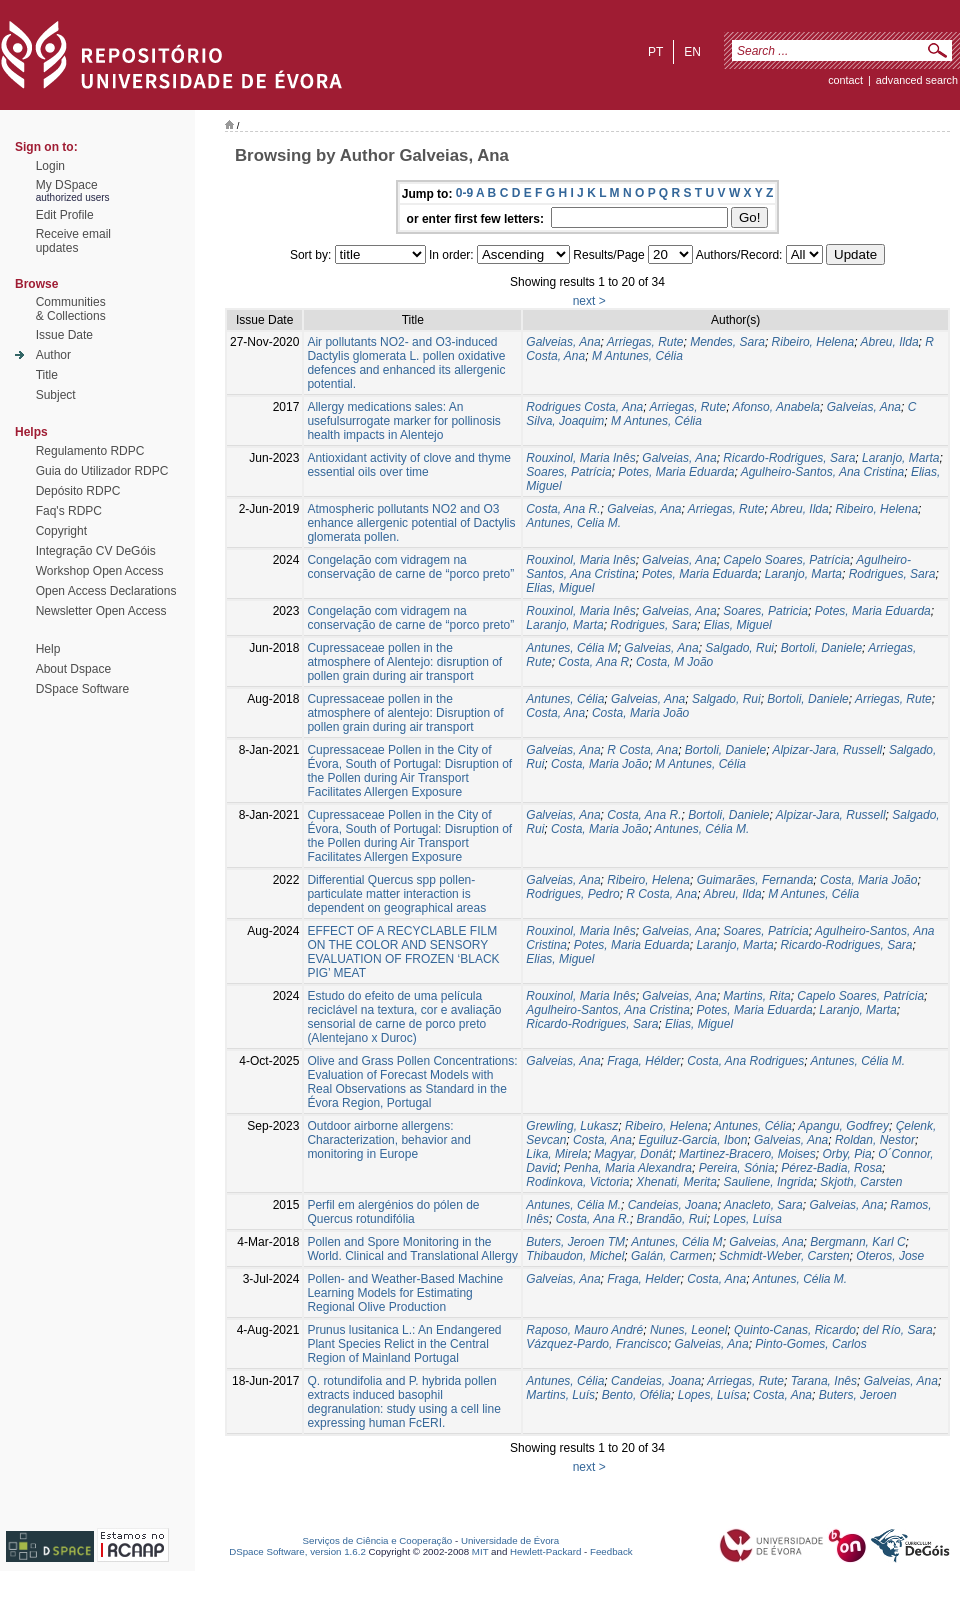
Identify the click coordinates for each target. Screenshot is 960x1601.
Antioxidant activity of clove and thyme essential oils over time (408, 465)
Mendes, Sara (727, 342)
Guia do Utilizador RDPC (102, 471)
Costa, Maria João (640, 713)
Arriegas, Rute (645, 342)
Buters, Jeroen (858, 1395)
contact (845, 80)
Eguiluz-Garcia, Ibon (693, 1140)
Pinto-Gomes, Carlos (810, 1344)
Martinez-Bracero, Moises (747, 1154)
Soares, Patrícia (568, 472)
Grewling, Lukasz (572, 1126)
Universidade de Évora (510, 1540)
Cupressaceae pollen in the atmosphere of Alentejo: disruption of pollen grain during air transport (404, 662)
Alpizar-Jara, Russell (827, 750)
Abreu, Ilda (890, 342)
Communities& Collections (71, 309)
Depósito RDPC (78, 491)
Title (47, 375)
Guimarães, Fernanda (755, 880)
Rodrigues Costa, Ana (584, 407)
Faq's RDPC (69, 511)
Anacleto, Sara (763, 1205)
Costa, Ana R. (563, 509)
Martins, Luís (560, 1395)
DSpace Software (82, 689)
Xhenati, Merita (676, 1182)
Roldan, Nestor (875, 1140)
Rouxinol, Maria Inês (580, 458)
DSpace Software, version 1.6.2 (297, 1551)
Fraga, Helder (643, 1279)
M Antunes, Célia (637, 356)
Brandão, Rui (672, 1219)
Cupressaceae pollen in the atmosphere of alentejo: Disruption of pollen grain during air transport (405, 713)
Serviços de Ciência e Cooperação (378, 1540)
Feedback (611, 1551)
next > (589, 301)
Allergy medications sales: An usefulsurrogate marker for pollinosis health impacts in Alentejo (403, 421)
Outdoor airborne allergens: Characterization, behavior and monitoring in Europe (388, 1140)
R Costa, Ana (642, 750)
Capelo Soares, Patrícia (786, 560)
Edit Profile (65, 215)
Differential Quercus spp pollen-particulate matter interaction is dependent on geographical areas (396, 894)
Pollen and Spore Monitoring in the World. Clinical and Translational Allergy (412, 1249)
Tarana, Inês (824, 1381)
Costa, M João (674, 662)
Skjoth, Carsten (861, 1182)
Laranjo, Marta (900, 458)
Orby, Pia (846, 1154)
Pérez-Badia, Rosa (831, 1168)
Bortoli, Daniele (821, 648)
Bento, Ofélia (636, 1395)
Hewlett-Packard (545, 1551)
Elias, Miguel (560, 588)
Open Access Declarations (106, 591)
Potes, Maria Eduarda (676, 472)
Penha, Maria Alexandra (628, 1168)
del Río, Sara (898, 1330)
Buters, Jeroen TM (575, 1242)
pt (655, 52)
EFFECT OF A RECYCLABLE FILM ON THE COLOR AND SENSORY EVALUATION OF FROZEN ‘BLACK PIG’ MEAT (403, 952)
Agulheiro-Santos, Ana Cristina (823, 472)
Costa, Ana (555, 713)
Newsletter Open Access (101, 611)
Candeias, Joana (673, 1205)
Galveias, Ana (563, 342)
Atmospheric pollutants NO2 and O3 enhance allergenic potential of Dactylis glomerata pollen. (411, 523)
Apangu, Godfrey (843, 1126)
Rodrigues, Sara (892, 574)
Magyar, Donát (633, 1154)
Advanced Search (917, 80)
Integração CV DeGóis (96, 551)
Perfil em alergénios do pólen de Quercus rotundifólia (393, 1212)
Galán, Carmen (671, 1256)
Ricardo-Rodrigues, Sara (789, 458)
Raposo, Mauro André (584, 1330)
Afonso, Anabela (776, 407)
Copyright (61, 531)
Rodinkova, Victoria (577, 1182)
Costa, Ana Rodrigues (745, 1061)
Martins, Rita (756, 996)
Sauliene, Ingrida (769, 1182)
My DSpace (67, 185)
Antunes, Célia (565, 699)
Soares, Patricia (765, 611)
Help (48, 649)
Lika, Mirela (556, 1154)
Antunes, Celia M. (573, 523)
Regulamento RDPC (90, 451)
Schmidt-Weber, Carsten (784, 1256)
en (692, 52)
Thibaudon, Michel (575, 1256)
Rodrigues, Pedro (572, 894)
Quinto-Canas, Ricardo (795, 1330)
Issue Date (64, 335)
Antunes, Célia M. (702, 829)
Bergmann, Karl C (857, 1242)
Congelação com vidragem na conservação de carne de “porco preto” (410, 567)
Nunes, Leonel (688, 1330)
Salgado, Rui (739, 648)
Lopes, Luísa (747, 1219)
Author (53, 355)
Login (50, 166)
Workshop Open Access (100, 571)
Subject (56, 395)
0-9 (464, 193)
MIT (480, 1551)
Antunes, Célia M (571, 648)
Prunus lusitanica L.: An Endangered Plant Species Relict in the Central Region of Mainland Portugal (404, 1344)
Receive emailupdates (73, 241)
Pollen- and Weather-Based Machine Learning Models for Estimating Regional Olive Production (405, 1293)
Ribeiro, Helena (813, 342)
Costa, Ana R (593, 662)
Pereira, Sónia (737, 1168)
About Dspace (73, 669)
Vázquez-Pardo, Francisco (596, 1344)
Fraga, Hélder (643, 1061)
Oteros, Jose (890, 1256)
